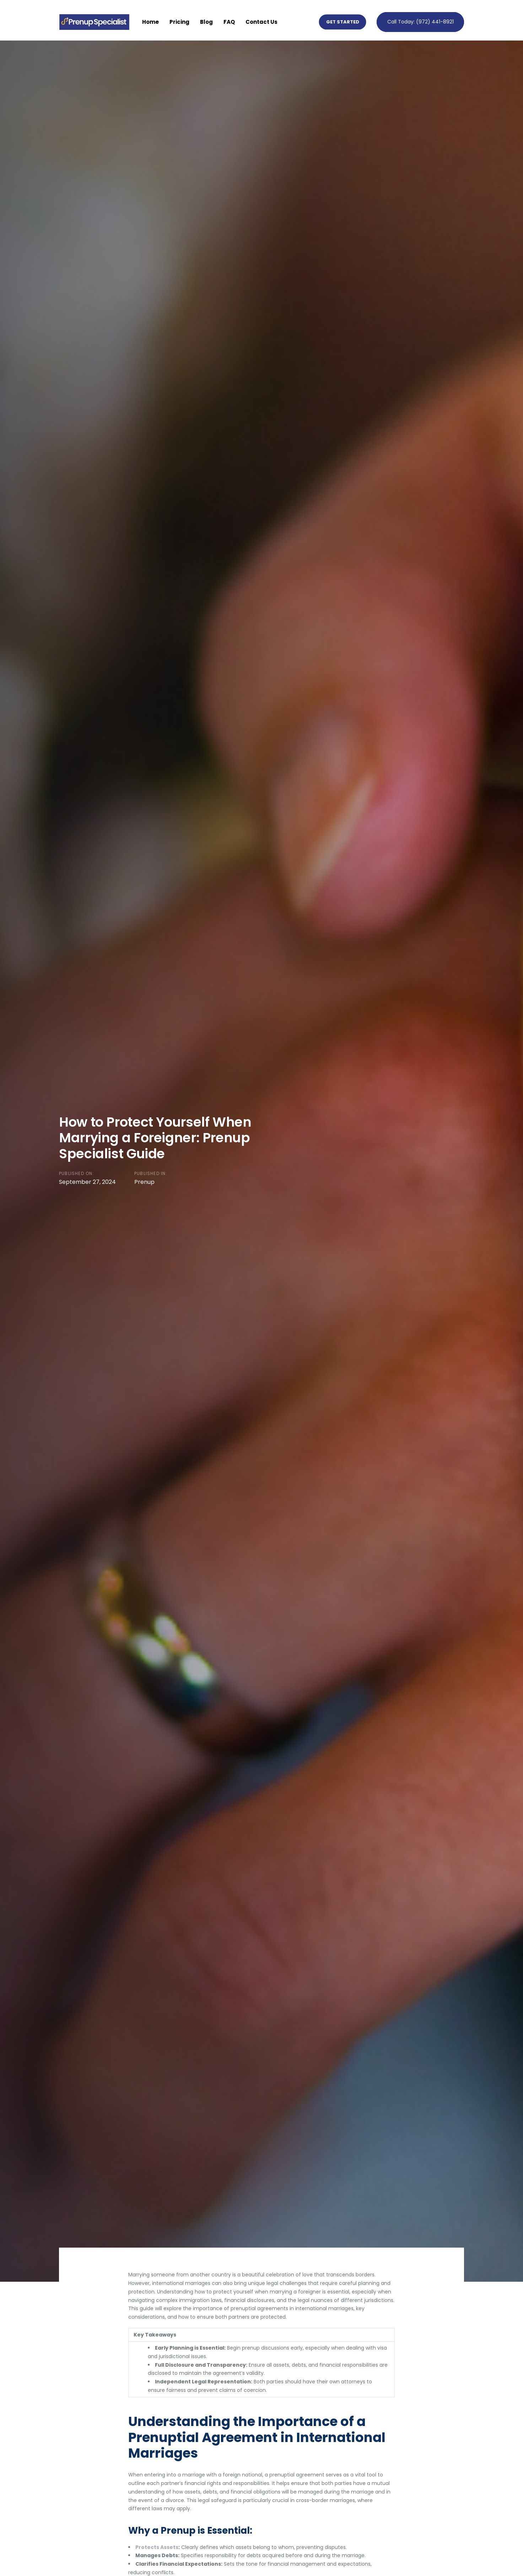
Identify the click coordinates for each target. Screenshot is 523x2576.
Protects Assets (156, 2547)
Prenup (144, 1182)
